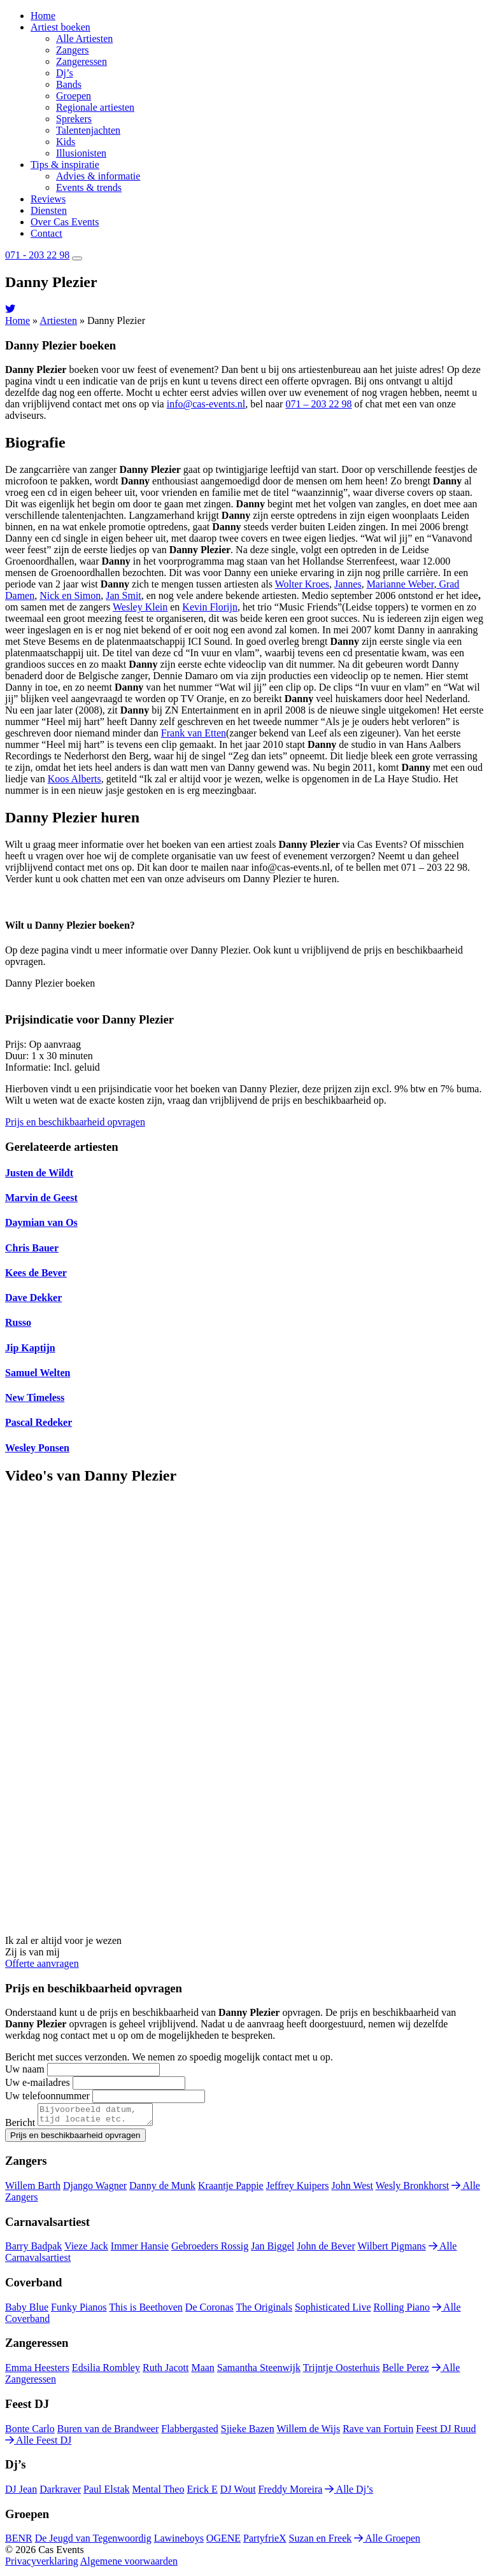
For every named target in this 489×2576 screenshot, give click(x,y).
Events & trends (89, 187)
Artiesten (58, 320)
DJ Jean (21, 2493)
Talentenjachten (88, 130)
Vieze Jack (86, 2249)
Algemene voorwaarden (129, 2564)
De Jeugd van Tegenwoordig (93, 2542)
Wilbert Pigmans (391, 2249)
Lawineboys (179, 2542)
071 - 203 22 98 (37, 255)
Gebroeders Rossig (209, 2249)
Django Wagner (95, 2189)
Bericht (20, 2126)
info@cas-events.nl (206, 403)
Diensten (49, 210)
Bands (69, 84)
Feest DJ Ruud (446, 2432)
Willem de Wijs (308, 2432)
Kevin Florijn (209, 607)
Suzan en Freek (320, 2542)
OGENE (223, 2542)
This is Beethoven (146, 2310)
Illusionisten (81, 153)
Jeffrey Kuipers (297, 2189)
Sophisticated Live (333, 2310)
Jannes (348, 584)
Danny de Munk (162, 2189)
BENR (18, 2542)
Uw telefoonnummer (47, 2095)
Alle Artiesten (84, 38)
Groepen (73, 95)
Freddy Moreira (291, 2493)
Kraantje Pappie (231, 2189)
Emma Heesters (37, 2371)
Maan (202, 2371)
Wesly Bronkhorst (413, 2189)
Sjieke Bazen (247, 2432)
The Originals (264, 2310)
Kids (65, 141)
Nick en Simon (70, 595)
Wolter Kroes (302, 584)
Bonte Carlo (30, 2432)
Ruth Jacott (165, 2371)
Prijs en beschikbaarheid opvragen (75, 1121)
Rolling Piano (402, 2310)
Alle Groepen (387, 2542)
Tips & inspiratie (65, 164)
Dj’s (64, 72)
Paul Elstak (106, 2493)
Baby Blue (26, 2310)
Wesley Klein (140, 607)
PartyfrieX (265, 2542)
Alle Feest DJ (38, 2444)
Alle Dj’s (348, 2493)
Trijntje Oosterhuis (341, 2371)
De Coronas (209, 2310)
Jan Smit (123, 595)
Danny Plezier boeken (50, 983)
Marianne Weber (400, 584)
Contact (46, 233)
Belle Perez (405, 2371)
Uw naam (25, 2069)
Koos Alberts (74, 778)
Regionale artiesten (95, 107)
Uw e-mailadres (37, 2082)
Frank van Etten (193, 733)
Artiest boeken (60, 27)
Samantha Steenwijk (259, 2371)
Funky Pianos (79, 2310)
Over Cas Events (65, 221)
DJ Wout (238, 2493)
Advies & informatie (98, 176)
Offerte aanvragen (42, 1963)
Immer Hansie (140, 2249)
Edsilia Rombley (106, 2371)
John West (352, 2189)
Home (43, 15)
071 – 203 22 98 (318, 403)
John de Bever (326, 2249)
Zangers (72, 50)
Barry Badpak (33, 2249)
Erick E (202, 2493)
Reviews (48, 199)
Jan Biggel (272, 2249)
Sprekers (74, 118)
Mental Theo (158, 2493)
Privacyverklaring (41, 2564)
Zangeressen (81, 61)
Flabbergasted (189, 2432)
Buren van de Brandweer (108, 2432)
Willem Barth (32, 2189)
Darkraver (60, 2493)
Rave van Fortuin (378, 2432)
